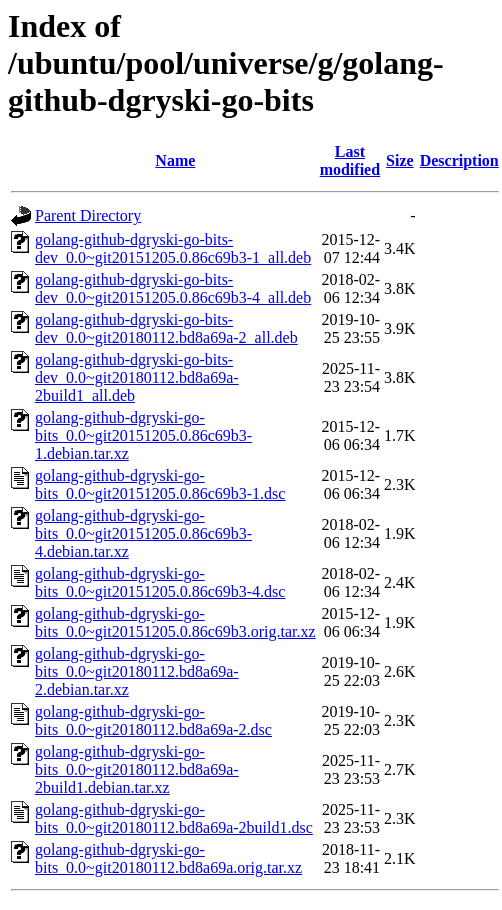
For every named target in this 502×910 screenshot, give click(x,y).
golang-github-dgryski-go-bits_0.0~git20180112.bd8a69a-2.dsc (153, 720)
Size (400, 160)
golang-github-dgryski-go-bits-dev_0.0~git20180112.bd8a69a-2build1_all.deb (137, 377)
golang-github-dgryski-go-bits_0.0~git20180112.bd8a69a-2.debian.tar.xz (137, 671)
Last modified (350, 160)
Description (459, 160)
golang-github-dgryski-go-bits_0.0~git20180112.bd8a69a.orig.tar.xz (168, 858)
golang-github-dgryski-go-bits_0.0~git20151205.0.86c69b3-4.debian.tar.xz (143, 533)
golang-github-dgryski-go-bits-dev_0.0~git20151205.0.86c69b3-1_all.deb (173, 248)
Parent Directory (88, 215)
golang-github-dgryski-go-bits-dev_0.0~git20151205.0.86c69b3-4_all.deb (173, 288)
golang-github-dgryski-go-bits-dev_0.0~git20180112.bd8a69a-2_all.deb (166, 328)
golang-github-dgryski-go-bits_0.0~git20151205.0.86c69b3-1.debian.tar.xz (143, 435)
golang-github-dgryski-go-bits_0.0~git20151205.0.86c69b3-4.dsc (160, 582)
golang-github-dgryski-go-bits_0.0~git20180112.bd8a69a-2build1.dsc (174, 818)
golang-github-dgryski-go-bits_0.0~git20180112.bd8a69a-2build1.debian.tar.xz (137, 769)
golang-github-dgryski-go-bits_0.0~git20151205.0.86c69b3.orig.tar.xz (175, 622)
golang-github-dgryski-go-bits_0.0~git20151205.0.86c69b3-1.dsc (160, 484)
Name (175, 160)
